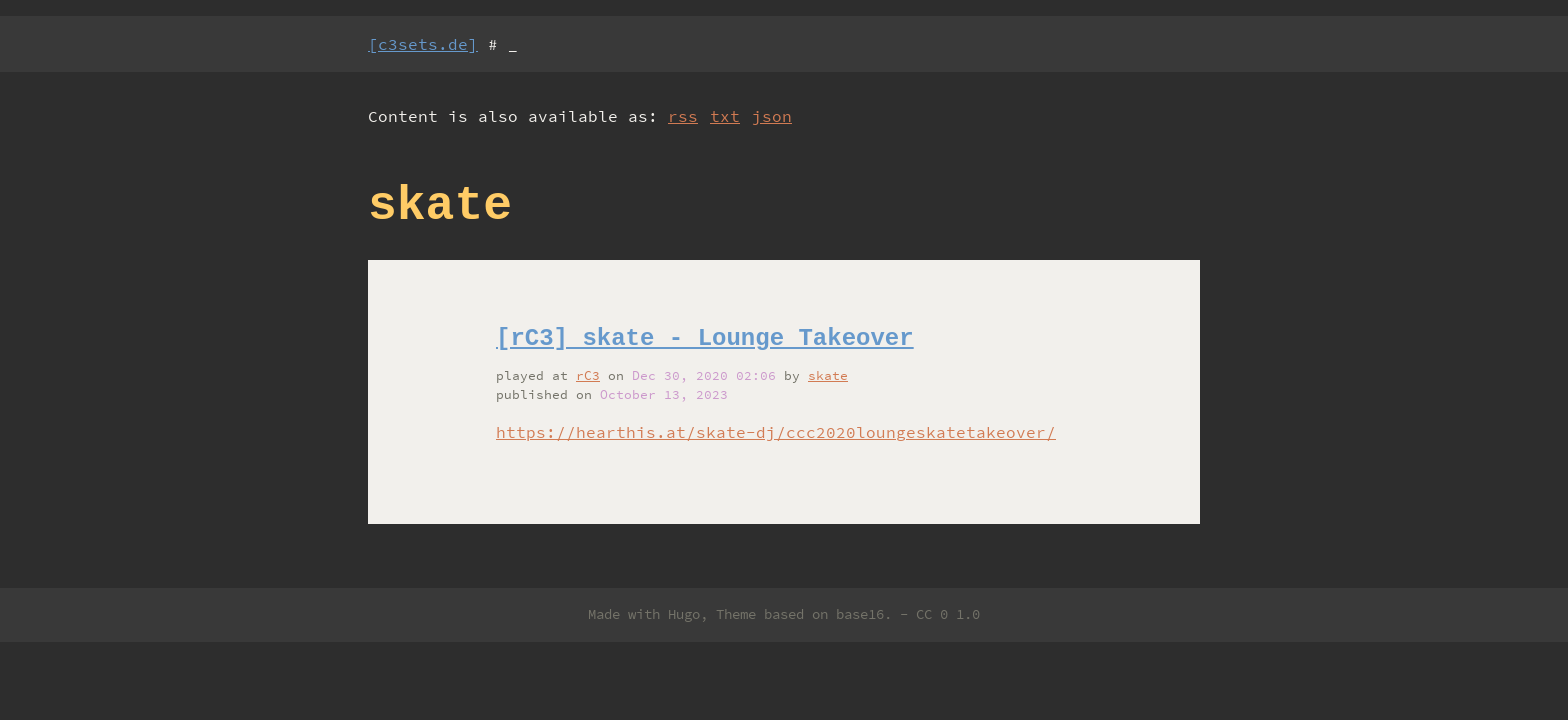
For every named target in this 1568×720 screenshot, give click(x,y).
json (772, 116)
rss (683, 116)
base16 (860, 614)
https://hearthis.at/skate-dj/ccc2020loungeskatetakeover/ (776, 432)
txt (725, 116)
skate (828, 375)
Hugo (684, 614)
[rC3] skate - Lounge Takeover (705, 338)
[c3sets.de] (423, 44)
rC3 (588, 375)
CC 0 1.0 (948, 614)
